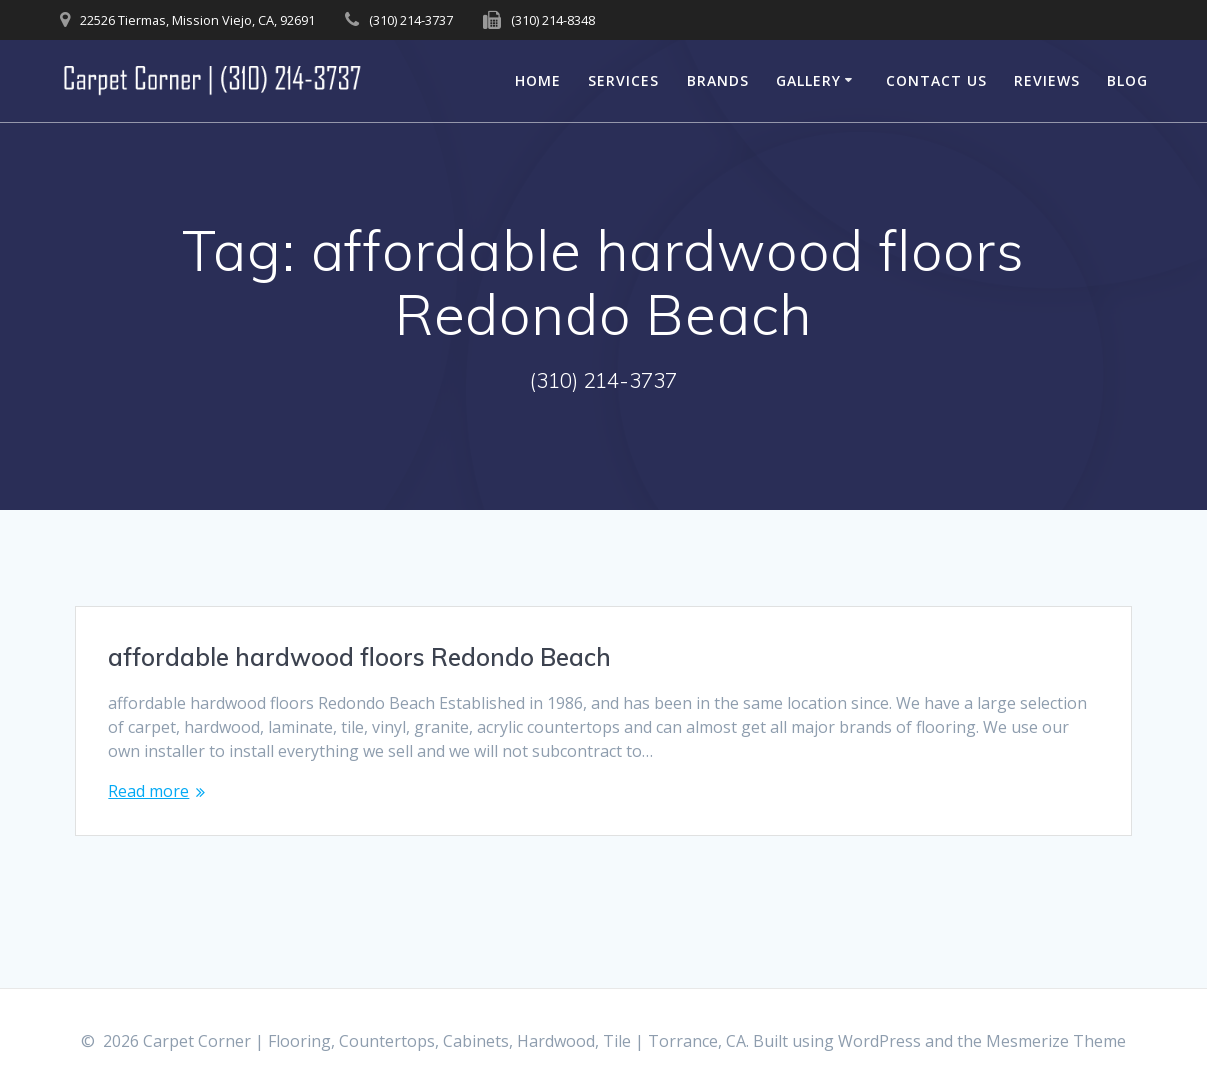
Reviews (1047, 80)
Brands (718, 80)
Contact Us (936, 80)
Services (623, 80)
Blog (1127, 80)
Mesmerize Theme (1056, 1041)
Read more (148, 791)
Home (538, 80)
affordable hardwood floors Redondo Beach (359, 657)
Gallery (808, 80)
